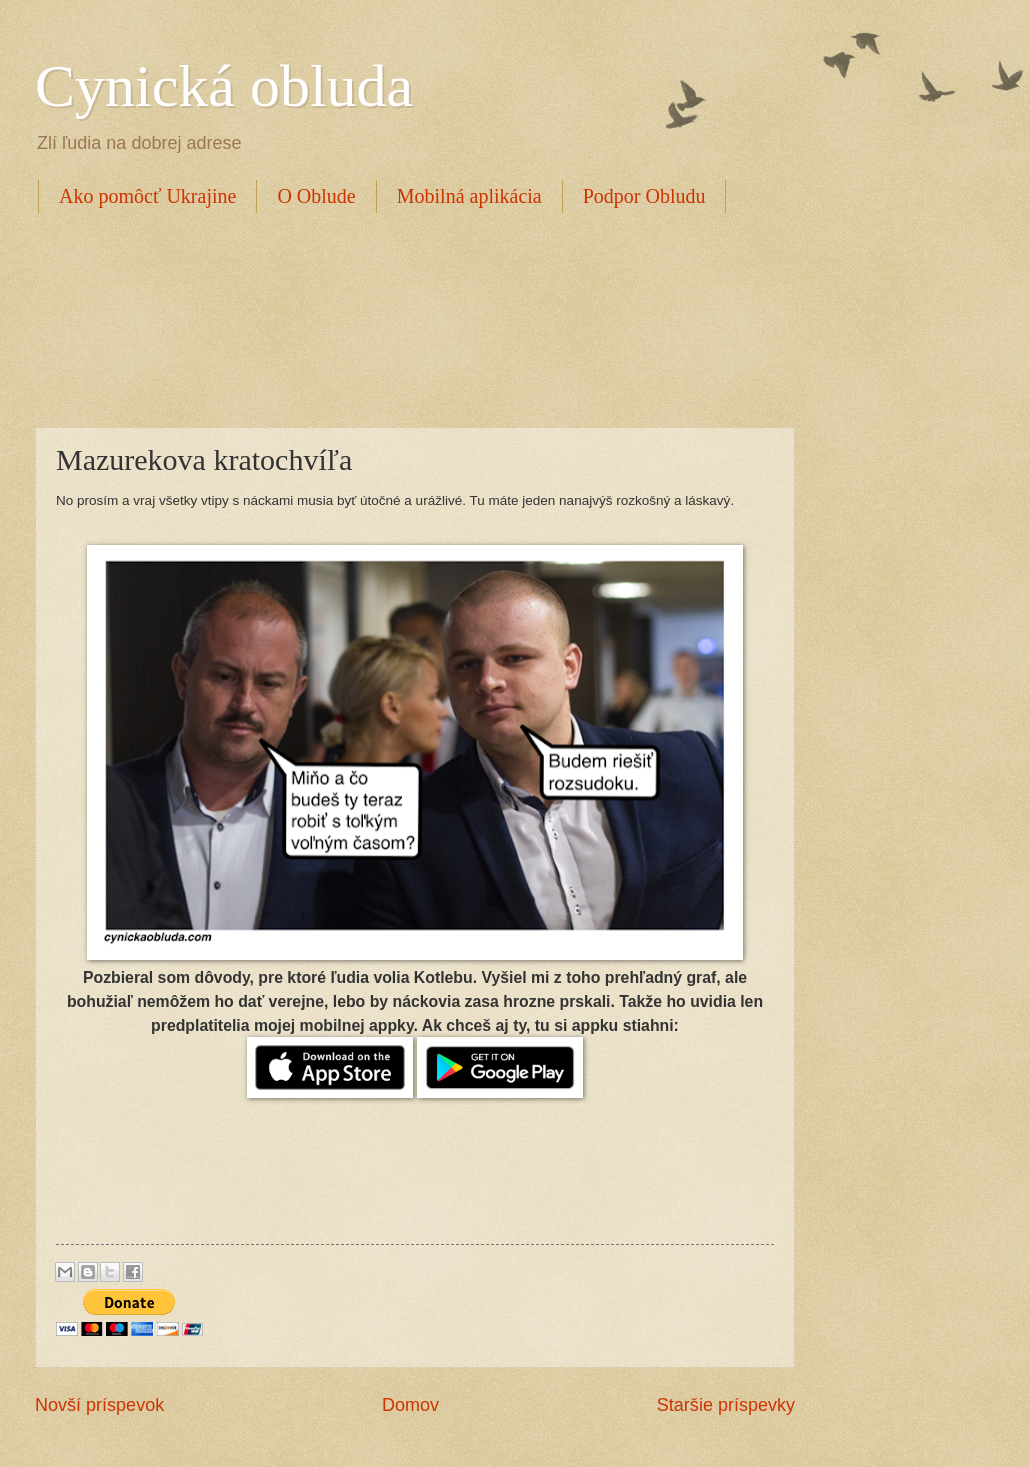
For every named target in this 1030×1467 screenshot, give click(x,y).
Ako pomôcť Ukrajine (147, 196)
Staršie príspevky (726, 1405)
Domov (410, 1405)
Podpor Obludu (644, 196)
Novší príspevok (99, 1405)
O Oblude (316, 196)
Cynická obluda (224, 86)
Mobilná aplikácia (469, 196)
